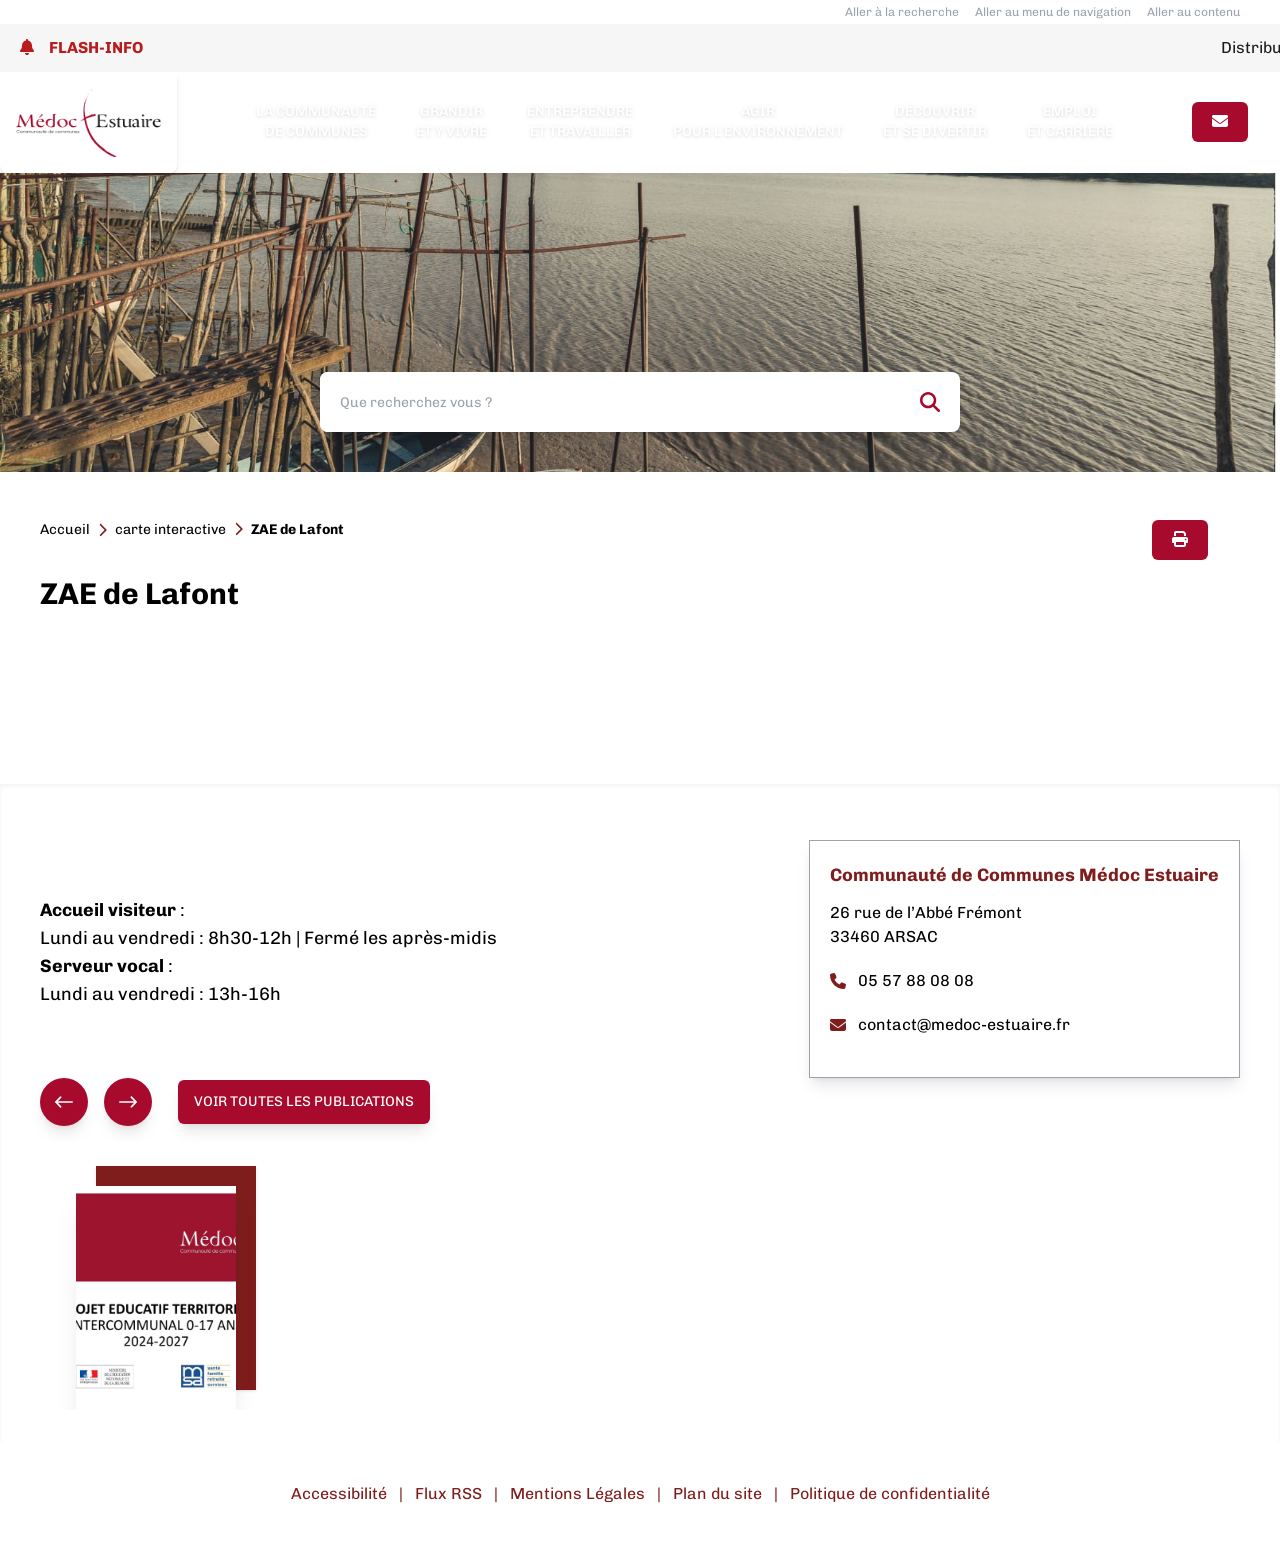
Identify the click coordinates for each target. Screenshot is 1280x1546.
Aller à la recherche (902, 12)
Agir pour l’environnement (758, 121)
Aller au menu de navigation (1053, 12)
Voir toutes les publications (304, 1101)
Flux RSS (448, 1493)
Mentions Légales (577, 1493)
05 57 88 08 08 (902, 980)
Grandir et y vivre (451, 121)
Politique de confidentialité (890, 1493)
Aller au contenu (1193, 12)
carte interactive (170, 529)
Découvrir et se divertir (935, 121)
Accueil (65, 529)
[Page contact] (1220, 122)
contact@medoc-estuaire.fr (950, 1024)
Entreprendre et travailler (580, 121)
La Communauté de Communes (316, 121)
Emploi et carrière (1070, 121)
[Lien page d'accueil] (88, 122)
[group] (96, 1102)
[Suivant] (128, 1102)
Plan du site (717, 1493)
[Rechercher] (930, 402)
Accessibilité (339, 1493)
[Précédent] (64, 1102)
